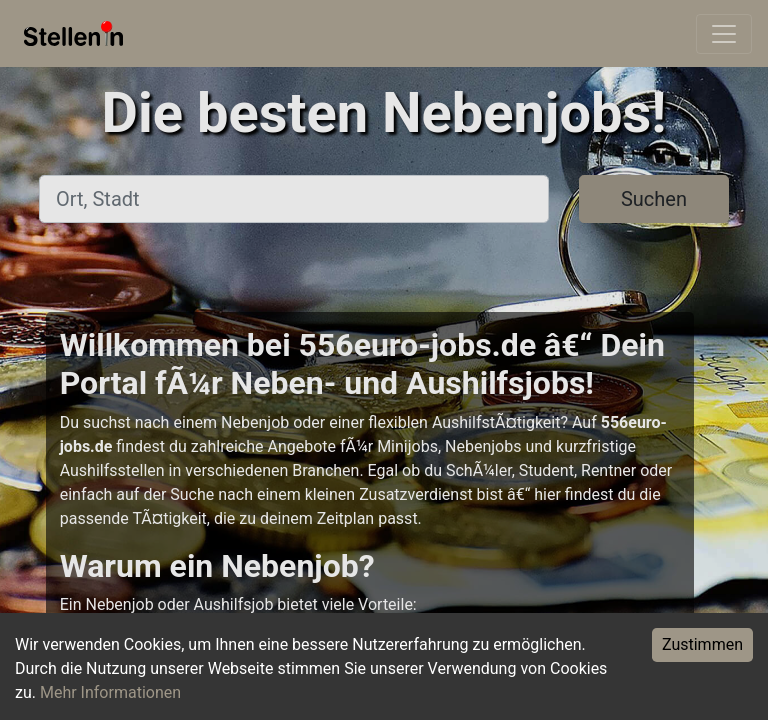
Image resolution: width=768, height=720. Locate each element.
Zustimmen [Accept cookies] (702, 644)
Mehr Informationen (110, 692)
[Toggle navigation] (724, 34)
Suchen (654, 199)
